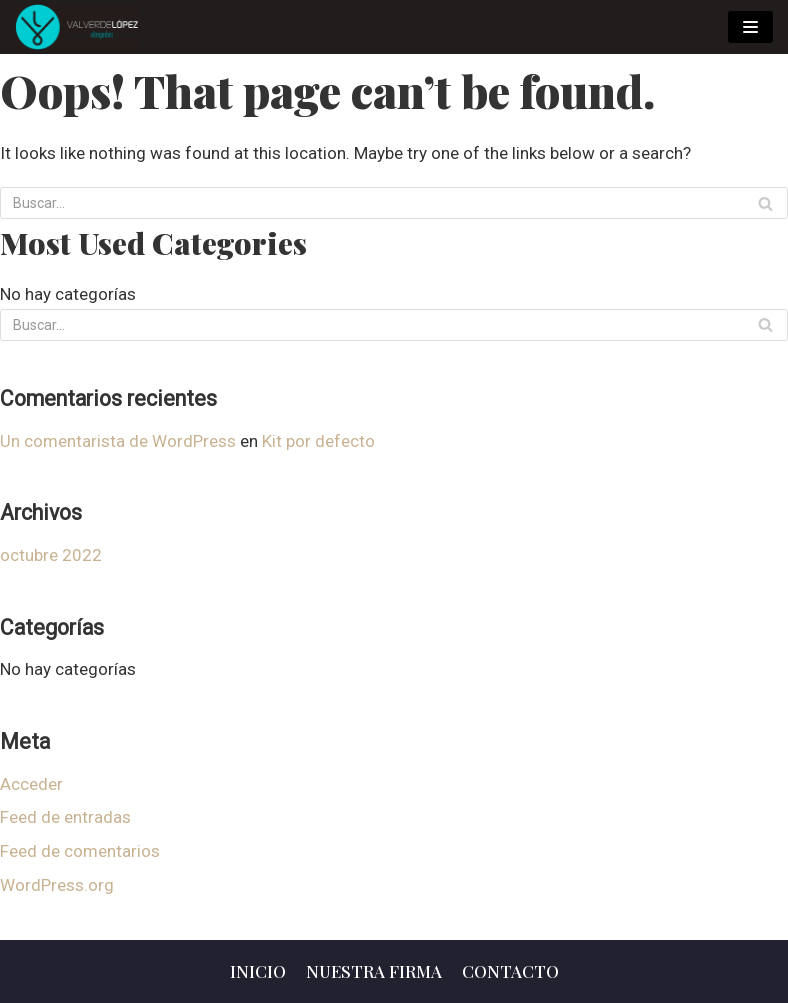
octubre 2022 (51, 555)
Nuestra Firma (374, 971)
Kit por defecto (318, 441)
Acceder (31, 784)
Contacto (510, 971)
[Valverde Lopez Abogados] (77, 27)
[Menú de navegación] (750, 27)
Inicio (258, 971)
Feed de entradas (65, 817)
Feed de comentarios (80, 851)
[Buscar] (765, 203)
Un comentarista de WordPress (118, 441)
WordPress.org (57, 885)
